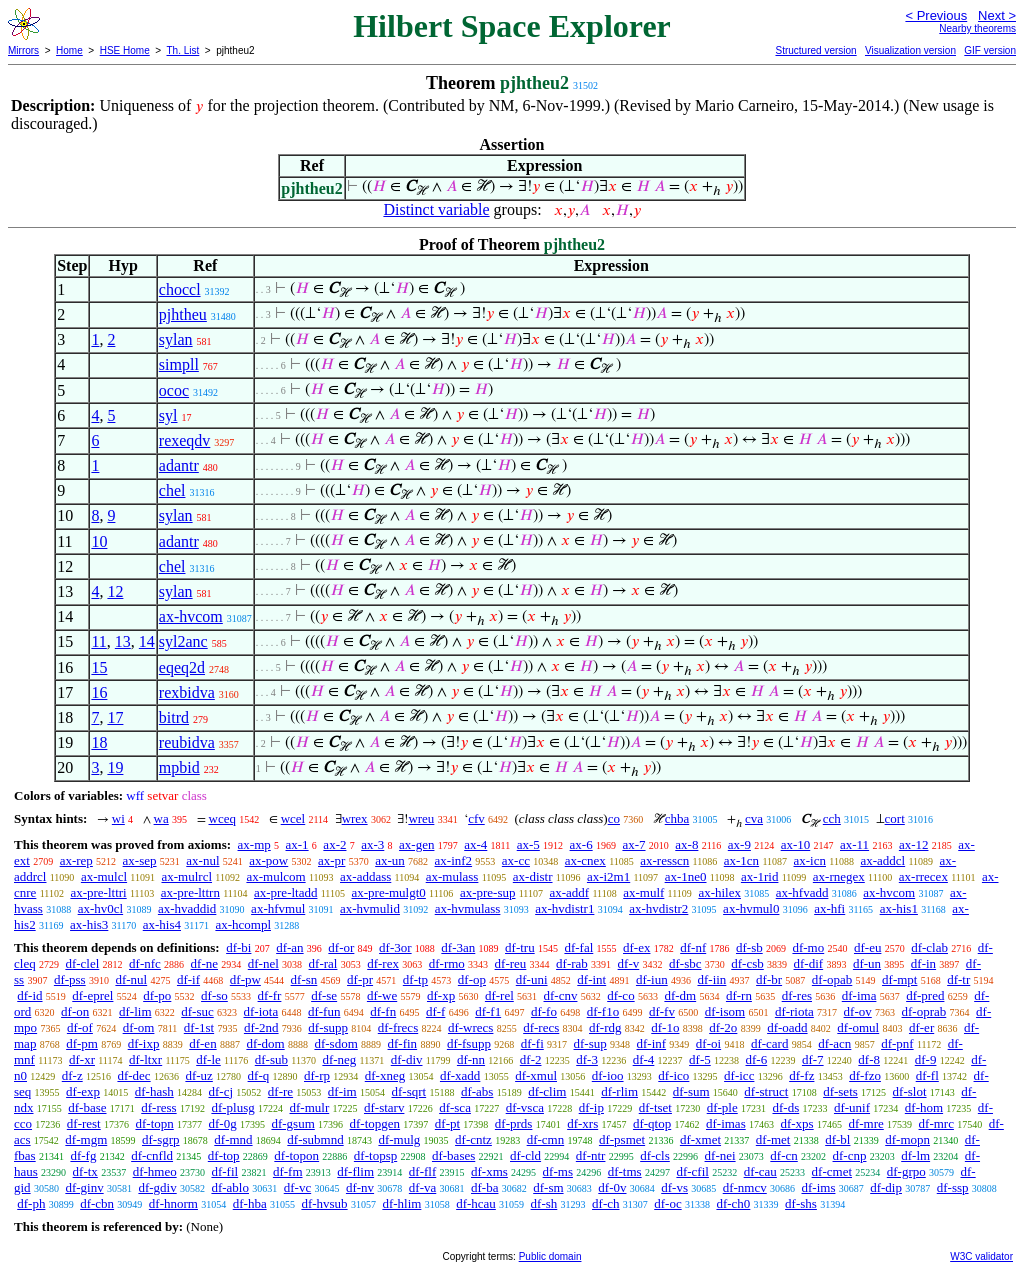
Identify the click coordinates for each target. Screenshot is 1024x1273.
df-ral (323, 963)
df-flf (422, 1171)
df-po (157, 995)
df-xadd (460, 1075)
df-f (436, 1011)
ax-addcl (882, 860)
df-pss (70, 979)
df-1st (199, 1027)
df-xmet (700, 1139)
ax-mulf (643, 892)
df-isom (725, 1011)
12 (115, 591)
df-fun (324, 1011)
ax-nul (202, 860)
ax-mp (254, 844)
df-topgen (375, 1123)
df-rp (317, 1075)
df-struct (766, 1091)
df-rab (572, 963)
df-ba (484, 1187)
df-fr (270, 995)
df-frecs (398, 1027)
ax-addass (365, 876)
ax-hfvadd (802, 892)
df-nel (263, 963)
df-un (867, 963)
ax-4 (475, 844)
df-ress (158, 1107)
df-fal (578, 947)
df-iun (652, 979)
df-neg (339, 1059)
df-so (214, 995)
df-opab (832, 979)
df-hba (250, 1203)
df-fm (288, 1171)
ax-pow (268, 860)
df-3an (458, 947)
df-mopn (907, 1139)
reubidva (187, 742)
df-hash (154, 1091)
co (614, 818)
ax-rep (76, 860)
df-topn (154, 1123)
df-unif (852, 1107)
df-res (797, 995)
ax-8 (686, 844)
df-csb (747, 963)
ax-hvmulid (370, 908)
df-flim (355, 1171)
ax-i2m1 (608, 876)
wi (118, 818)
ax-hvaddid (187, 908)
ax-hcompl (243, 924)
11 (98, 641)
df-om (139, 1027)
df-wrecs (470, 1027)
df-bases (453, 1155)
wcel (293, 818)
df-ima (859, 995)
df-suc (197, 1011)
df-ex (636, 947)
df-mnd (233, 1139)
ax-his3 (89, 924)
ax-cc (516, 860)
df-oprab (924, 1011)
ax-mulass (452, 876)
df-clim (547, 1091)
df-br (769, 979)
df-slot (910, 1091)
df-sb (749, 947)
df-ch (605, 1203)
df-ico (673, 1075)
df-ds (785, 1107)
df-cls (655, 1155)
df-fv (662, 1011)
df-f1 (488, 1011)
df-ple (722, 1107)
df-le (208, 1059)
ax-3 (372, 844)
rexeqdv (185, 440)
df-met (773, 1139)
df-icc (739, 1075)
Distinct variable (436, 209)
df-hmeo (155, 1171)
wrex (355, 818)
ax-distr (533, 876)
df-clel (82, 963)
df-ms (558, 1171)
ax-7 (633, 844)
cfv (476, 818)
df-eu (867, 947)
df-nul (131, 979)
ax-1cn (741, 860)
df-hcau (476, 1203)
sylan (176, 339)
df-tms (625, 1171)
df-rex (383, 963)
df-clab (929, 947)
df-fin (403, 1043)
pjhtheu (183, 314)
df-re (280, 1091)
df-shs (801, 1203)
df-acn (834, 1043)
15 (99, 667)
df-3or (395, 947)
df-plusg (232, 1107)
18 (99, 742)
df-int (591, 979)
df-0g (223, 1123)
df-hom (924, 1107)
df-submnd (315, 1139)
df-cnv (561, 995)
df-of (80, 1027)
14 (147, 641)
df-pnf (897, 1043)
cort (895, 818)
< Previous (936, 15)
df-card (770, 1043)
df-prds (514, 1123)
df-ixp (144, 1043)
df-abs (477, 1091)
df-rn (739, 995)
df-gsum (292, 1123)
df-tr (958, 979)
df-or (341, 947)
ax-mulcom (275, 876)
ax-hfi (829, 908)
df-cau (760, 1171)
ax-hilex (719, 892)
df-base (87, 1107)
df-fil (224, 1171)
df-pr (360, 979)
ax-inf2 (454, 860)
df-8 (869, 1059)
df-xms (489, 1171)
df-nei (720, 1155)
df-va (422, 1187)
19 (115, 767)
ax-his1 (899, 908)
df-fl (927, 1075)
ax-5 (528, 844)
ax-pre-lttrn (190, 892)
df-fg (83, 1155)
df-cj (221, 1091)
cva (754, 818)
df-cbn (97, 1203)
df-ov (858, 1011)
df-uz (198, 1075)
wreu (421, 818)
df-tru (520, 947)
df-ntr (591, 1155)
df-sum (691, 1091)
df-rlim (619, 1091)
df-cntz (473, 1139)
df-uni (532, 979)
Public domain (550, 1256)
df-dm (680, 995)
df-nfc (145, 963)
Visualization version (910, 50)
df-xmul (536, 1075)
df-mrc (936, 1123)
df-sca (455, 1107)
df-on (75, 1011)
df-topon (296, 1155)
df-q (259, 1075)
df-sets (840, 1091)
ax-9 (739, 844)
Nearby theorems (977, 28)
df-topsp (375, 1155)
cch (832, 818)
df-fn (383, 1011)
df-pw (245, 979)
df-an (289, 947)
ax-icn (810, 860)
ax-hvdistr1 (564, 908)
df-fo (544, 1011)
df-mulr (310, 1107)
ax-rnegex (839, 876)
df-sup (590, 1043)
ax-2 (334, 844)
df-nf (693, 947)
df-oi (708, 1043)
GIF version (990, 50)
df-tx (85, 1171)
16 (99, 692)
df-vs (674, 1187)
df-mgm (86, 1139)
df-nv (360, 1187)
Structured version (815, 50)
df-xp (441, 995)
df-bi (238, 947)
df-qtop (652, 1123)
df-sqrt (408, 1091)
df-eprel (92, 995)
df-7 (813, 1059)
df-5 (700, 1059)
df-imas (726, 1123)
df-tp (415, 979)
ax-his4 (162, 924)
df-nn (471, 1059)
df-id (29, 995)
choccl (180, 289)
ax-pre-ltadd (286, 892)
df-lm (915, 1155)
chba (677, 818)
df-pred (925, 995)
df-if (188, 979)
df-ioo (608, 1075)
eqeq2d (182, 667)
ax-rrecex (923, 876)
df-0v (612, 1187)
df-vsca (525, 1107)
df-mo (808, 947)
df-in (923, 963)
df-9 (926, 1059)
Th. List (183, 50)
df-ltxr (145, 1059)
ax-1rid (760, 876)
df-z (72, 1075)
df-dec (133, 1075)
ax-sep (140, 860)
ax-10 (796, 844)
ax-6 (581, 844)
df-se (324, 995)
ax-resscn (664, 860)
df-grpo (906, 1171)
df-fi (532, 1043)
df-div (407, 1059)
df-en (202, 1043)
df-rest (84, 1123)
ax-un (390, 860)
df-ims (819, 1187)
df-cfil (692, 1171)
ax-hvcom (191, 616)
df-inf (652, 1043)
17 (115, 717)
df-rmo (447, 963)
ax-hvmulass (468, 908)
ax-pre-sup (488, 892)
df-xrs (582, 1123)
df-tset (655, 1107)
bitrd (174, 717)
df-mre (865, 1123)
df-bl (837, 1139)
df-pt (447, 1123)
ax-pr (331, 860)
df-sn (304, 979)
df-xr (82, 1059)
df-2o (723, 1027)
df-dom (265, 1043)
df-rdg (605, 1027)
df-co (620, 995)
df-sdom (335, 1043)
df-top (224, 1155)
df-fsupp (469, 1043)
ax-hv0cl (100, 908)
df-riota (794, 1011)
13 (123, 641)
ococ (174, 390)
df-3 (587, 1059)
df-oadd (787, 1027)
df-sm (548, 1187)
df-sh (544, 1203)
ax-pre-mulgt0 (388, 892)
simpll (179, 364)
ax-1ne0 (686, 876)
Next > (997, 15)
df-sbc (685, 963)
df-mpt (899, 979)
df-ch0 (733, 1203)
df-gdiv (157, 1187)
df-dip (886, 1187)
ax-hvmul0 (751, 908)
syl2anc (183, 641)
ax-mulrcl (186, 876)
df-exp (83, 1091)
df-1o (665, 1027)
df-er (921, 1027)
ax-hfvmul (278, 908)
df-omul (858, 1027)
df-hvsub (324, 1203)
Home (69, 50)
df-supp (328, 1027)
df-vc (297, 1187)
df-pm (82, 1043)
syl (168, 415)
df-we (382, 995)
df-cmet (832, 1171)
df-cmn (546, 1139)
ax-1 (297, 844)
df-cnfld (152, 1155)
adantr (179, 465)
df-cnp (850, 1155)
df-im (342, 1091)
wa (161, 818)
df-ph (31, 1203)
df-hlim (401, 1203)
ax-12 (914, 844)
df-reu (511, 963)
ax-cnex (585, 860)
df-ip (591, 1107)
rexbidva (187, 692)
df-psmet (622, 1139)
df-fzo (865, 1075)
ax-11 (854, 844)
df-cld (525, 1155)
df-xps (796, 1123)
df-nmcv (745, 1187)
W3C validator (981, 1256)
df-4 (644, 1059)
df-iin (711, 979)
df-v (629, 963)
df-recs (541, 1027)
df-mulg (399, 1139)
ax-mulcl (104, 876)
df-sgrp (161, 1139)
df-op (472, 979)
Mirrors (23, 50)
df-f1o (603, 1011)
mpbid (179, 767)
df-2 (531, 1059)
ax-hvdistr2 (658, 908)
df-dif (809, 963)
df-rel (499, 995)
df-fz (801, 1075)
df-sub (271, 1059)
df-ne (204, 963)
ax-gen (416, 844)
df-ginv (84, 1187)
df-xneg (385, 1075)
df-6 (757, 1059)
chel (172, 490)
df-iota (261, 1011)
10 (99, 541)
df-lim (135, 1011)
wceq (222, 818)
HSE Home (125, 50)
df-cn (783, 1155)
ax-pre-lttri (98, 892)
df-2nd (261, 1027)
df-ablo (230, 1187)
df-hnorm (173, 1203)
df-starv (384, 1107)
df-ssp (953, 1187)
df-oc (667, 1203)
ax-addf (569, 892)
